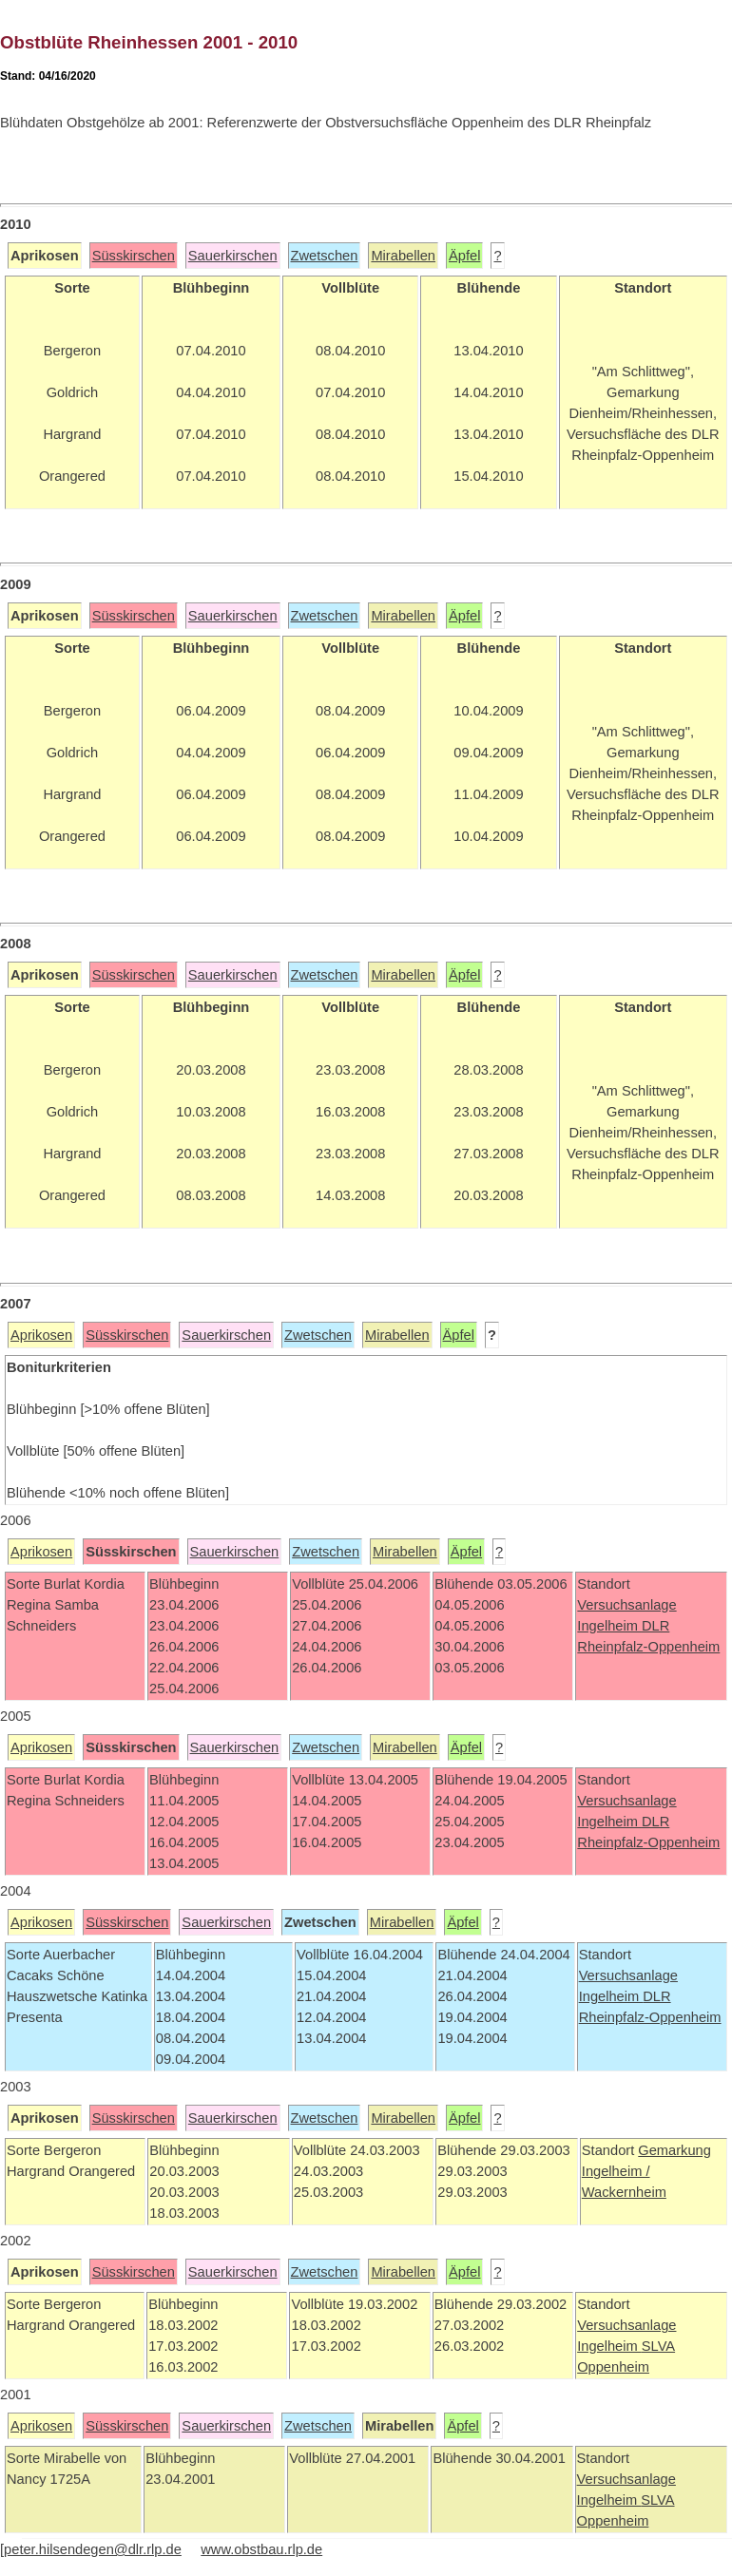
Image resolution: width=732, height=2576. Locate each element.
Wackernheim (624, 2192)
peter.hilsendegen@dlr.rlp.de (93, 2549)
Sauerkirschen (233, 255)
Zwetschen (324, 255)
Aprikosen (41, 1335)
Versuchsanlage (626, 1604)
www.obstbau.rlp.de (261, 2549)
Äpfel (464, 255)
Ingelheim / (616, 2171)
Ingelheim (609, 1625)
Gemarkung (674, 2150)
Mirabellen (403, 255)
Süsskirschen (133, 255)
